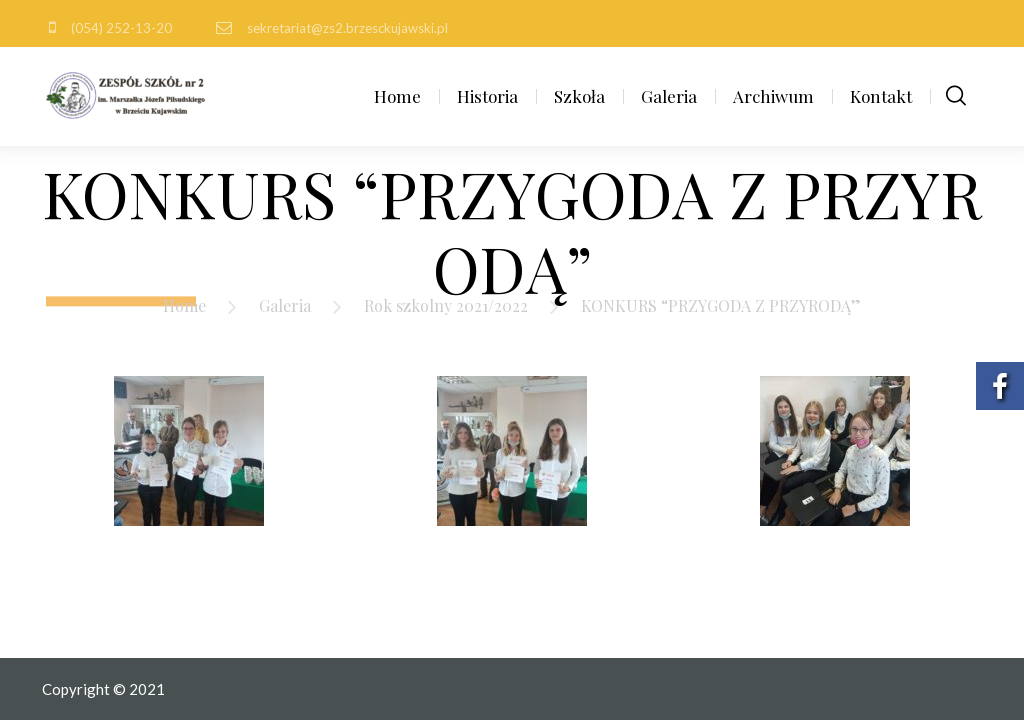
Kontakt (881, 96)
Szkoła (579, 96)
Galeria (669, 96)
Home (397, 96)
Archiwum (773, 96)
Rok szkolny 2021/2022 (446, 305)
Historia (487, 96)
